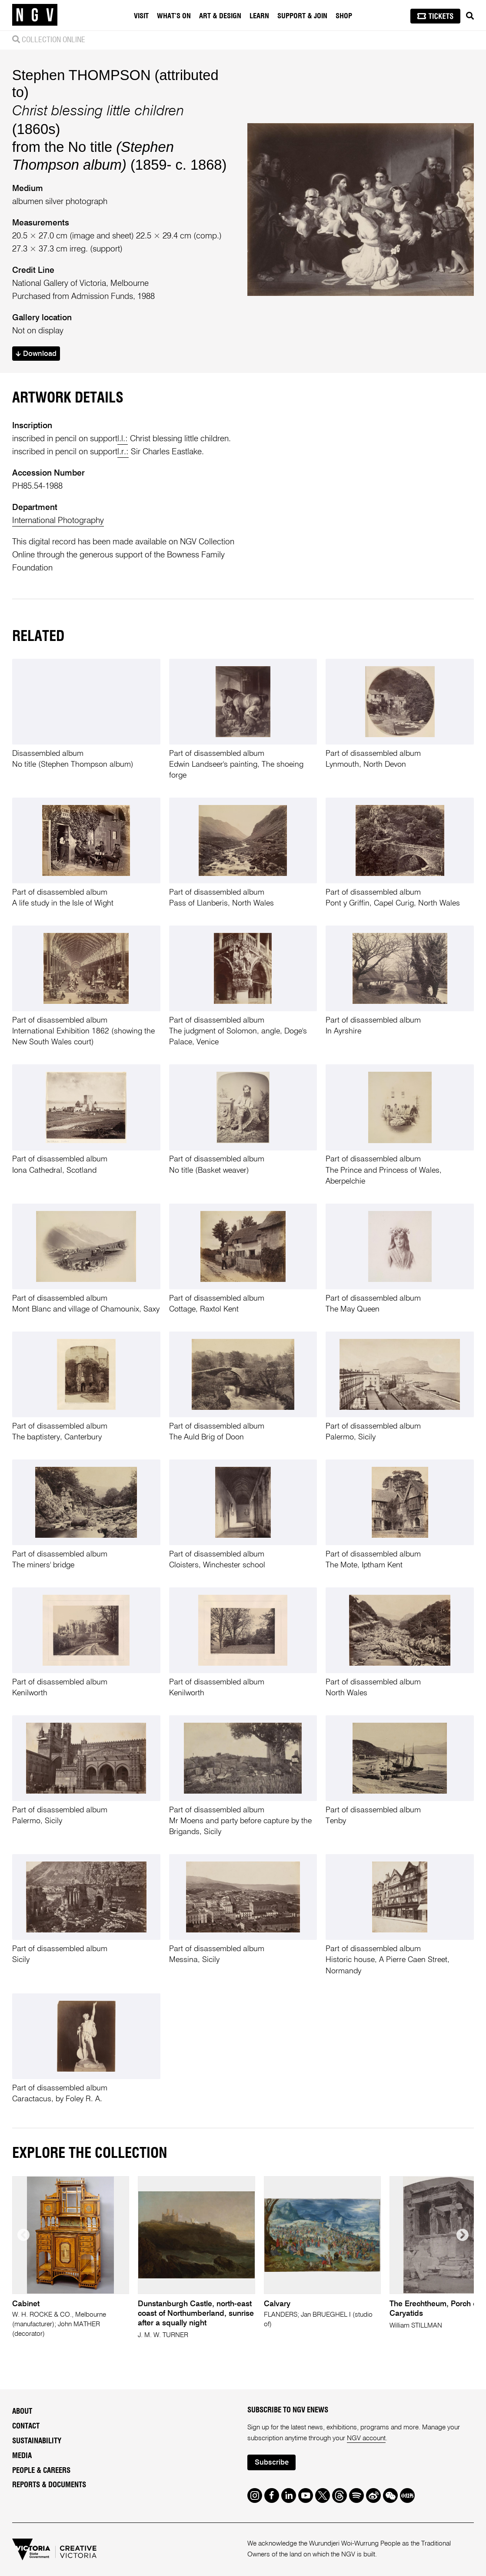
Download (36, 354)
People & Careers (41, 2470)
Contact (26, 2426)
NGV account (366, 2438)
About (22, 2411)
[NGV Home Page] (34, 15)
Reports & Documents (49, 2485)
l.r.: (123, 452)
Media (22, 2455)
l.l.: (122, 439)
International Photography (58, 521)
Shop (344, 16)
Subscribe (272, 2462)
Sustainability (36, 2441)
